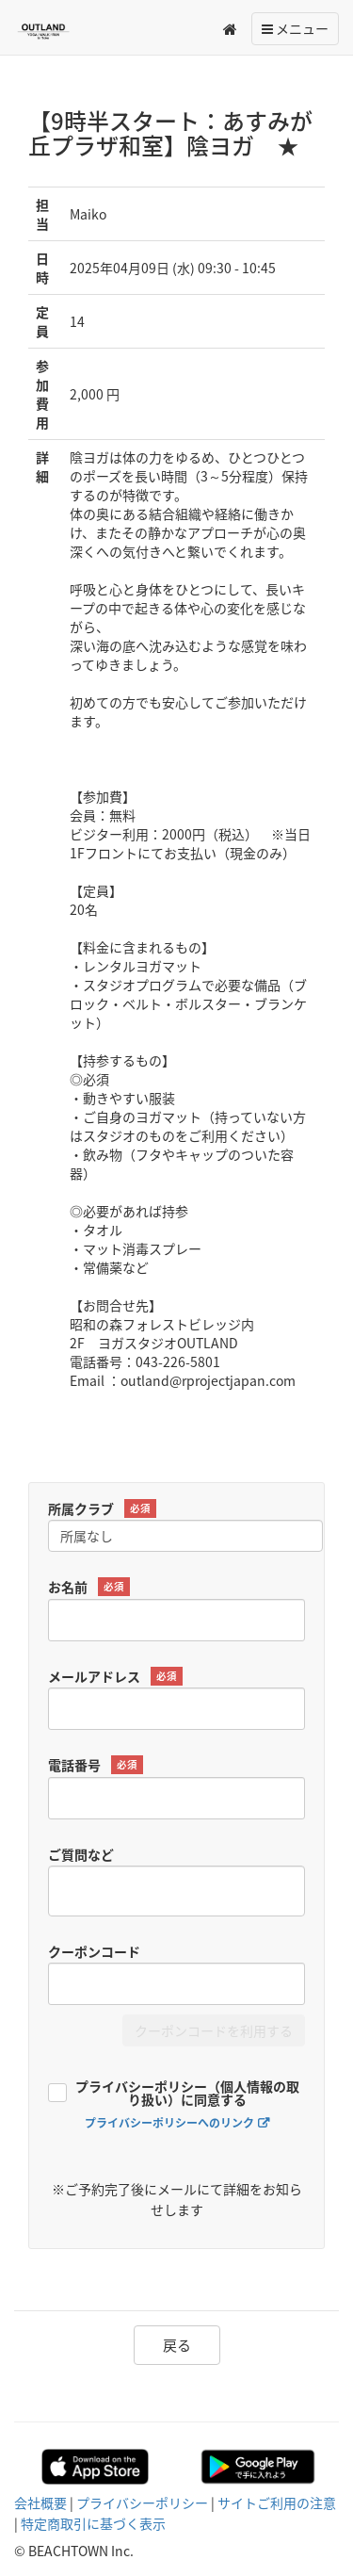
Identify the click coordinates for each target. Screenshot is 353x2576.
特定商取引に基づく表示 (93, 2523)
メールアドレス (115, 1677)
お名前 (89, 1587)
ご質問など (81, 1854)
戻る (177, 2345)
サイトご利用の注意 (276, 2502)
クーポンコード (94, 1951)
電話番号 (95, 1765)
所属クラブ (102, 1509)
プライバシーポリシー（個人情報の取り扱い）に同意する (187, 2094)
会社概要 (40, 2502)
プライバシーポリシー (142, 2502)
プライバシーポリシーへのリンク (169, 2123)
